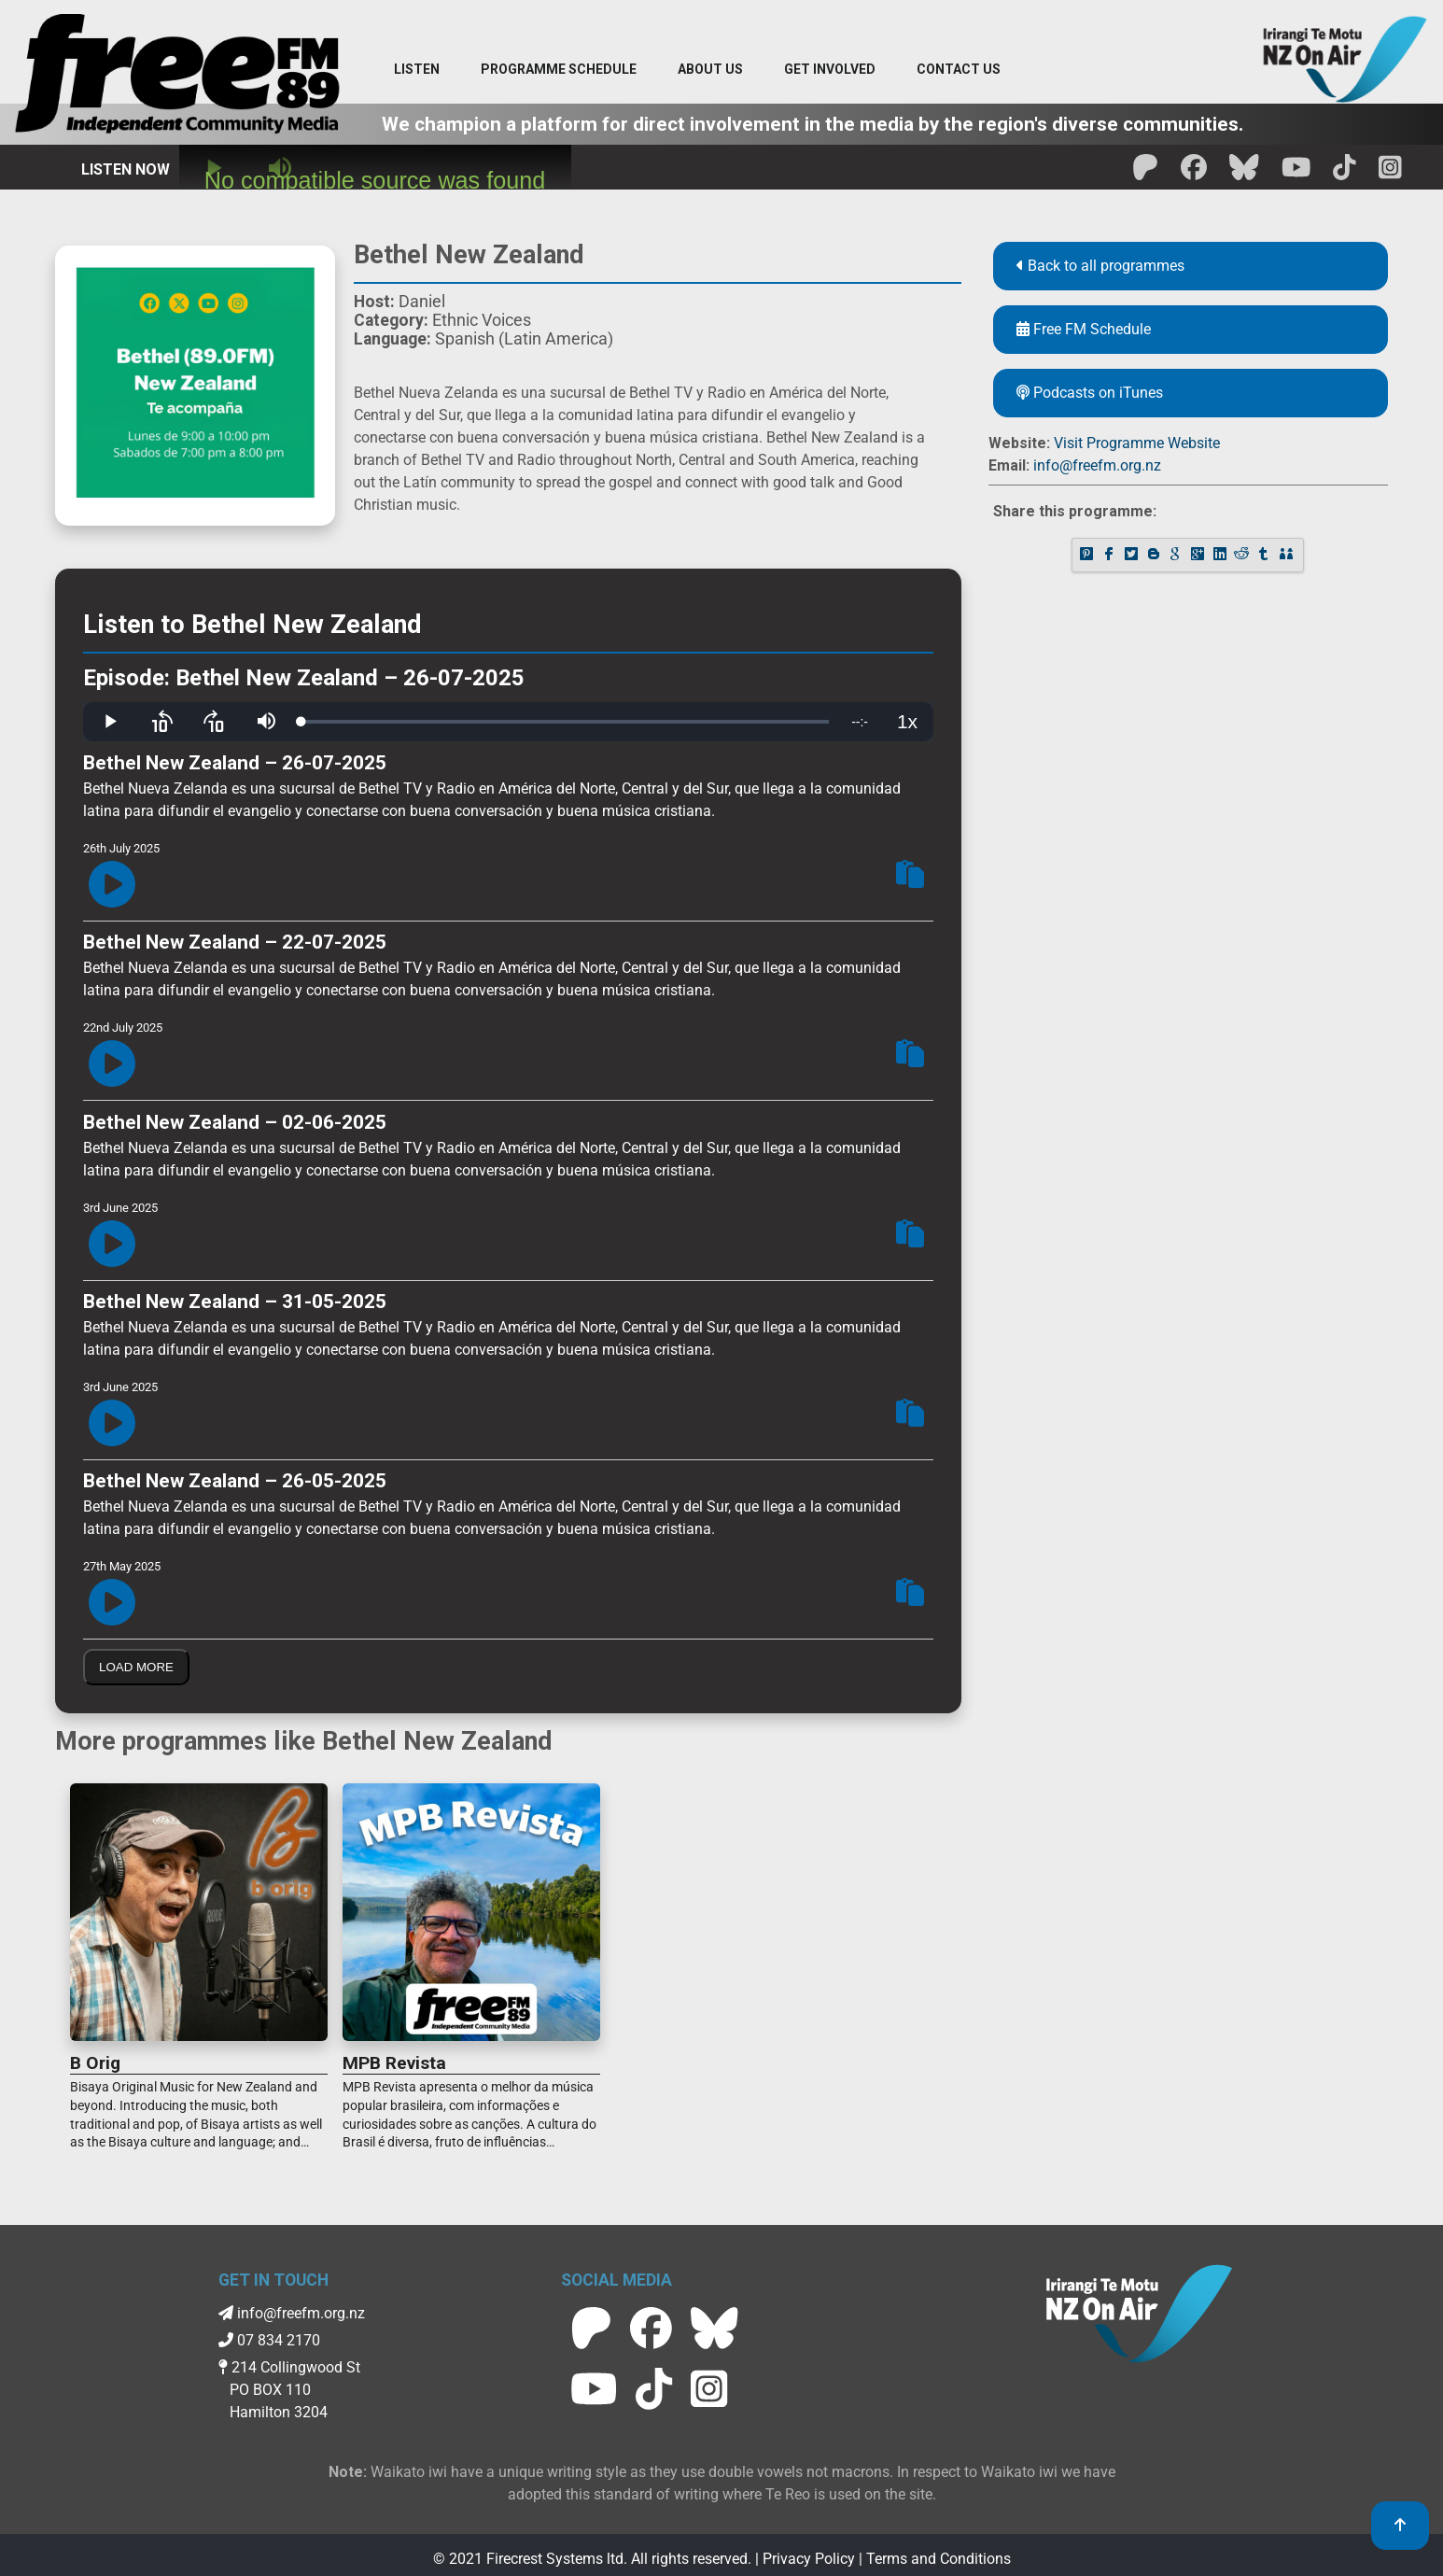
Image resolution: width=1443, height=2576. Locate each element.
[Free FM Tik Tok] (1345, 173)
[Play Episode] (112, 885)
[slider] (565, 722)
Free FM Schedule (1083, 329)
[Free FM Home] (177, 77)
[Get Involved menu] (829, 70)
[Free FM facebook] (1193, 173)
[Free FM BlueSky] (1244, 173)
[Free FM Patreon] (1145, 173)
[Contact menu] (958, 70)
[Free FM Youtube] (1296, 173)
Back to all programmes (1100, 265)
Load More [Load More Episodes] (136, 1667)
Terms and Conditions (938, 2559)
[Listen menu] (416, 70)
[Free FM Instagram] (1390, 173)
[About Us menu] (710, 70)
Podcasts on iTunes (1089, 392)
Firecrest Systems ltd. (556, 2559)
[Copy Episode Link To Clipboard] (910, 877)
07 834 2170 (269, 2340)
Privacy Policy (809, 2559)
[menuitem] (558, 70)
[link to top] (1400, 2525)
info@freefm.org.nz (1097, 465)
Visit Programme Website (1137, 443)
